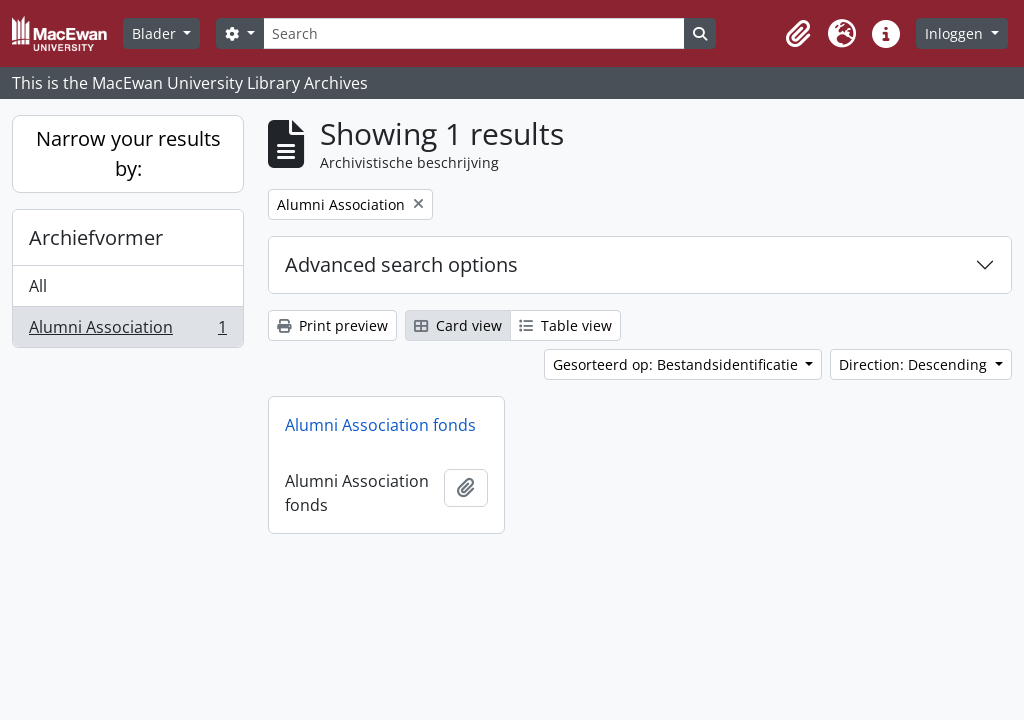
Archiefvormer (96, 237)
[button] (798, 34)
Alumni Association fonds (380, 425)
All (38, 286)
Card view (458, 325)
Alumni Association (127, 331)
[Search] (474, 33)
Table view (565, 325)
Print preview (332, 325)
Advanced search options (401, 264)
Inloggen (956, 33)
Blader (156, 33)
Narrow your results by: (128, 153)
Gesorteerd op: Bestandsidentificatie (677, 364)
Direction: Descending (915, 364)
